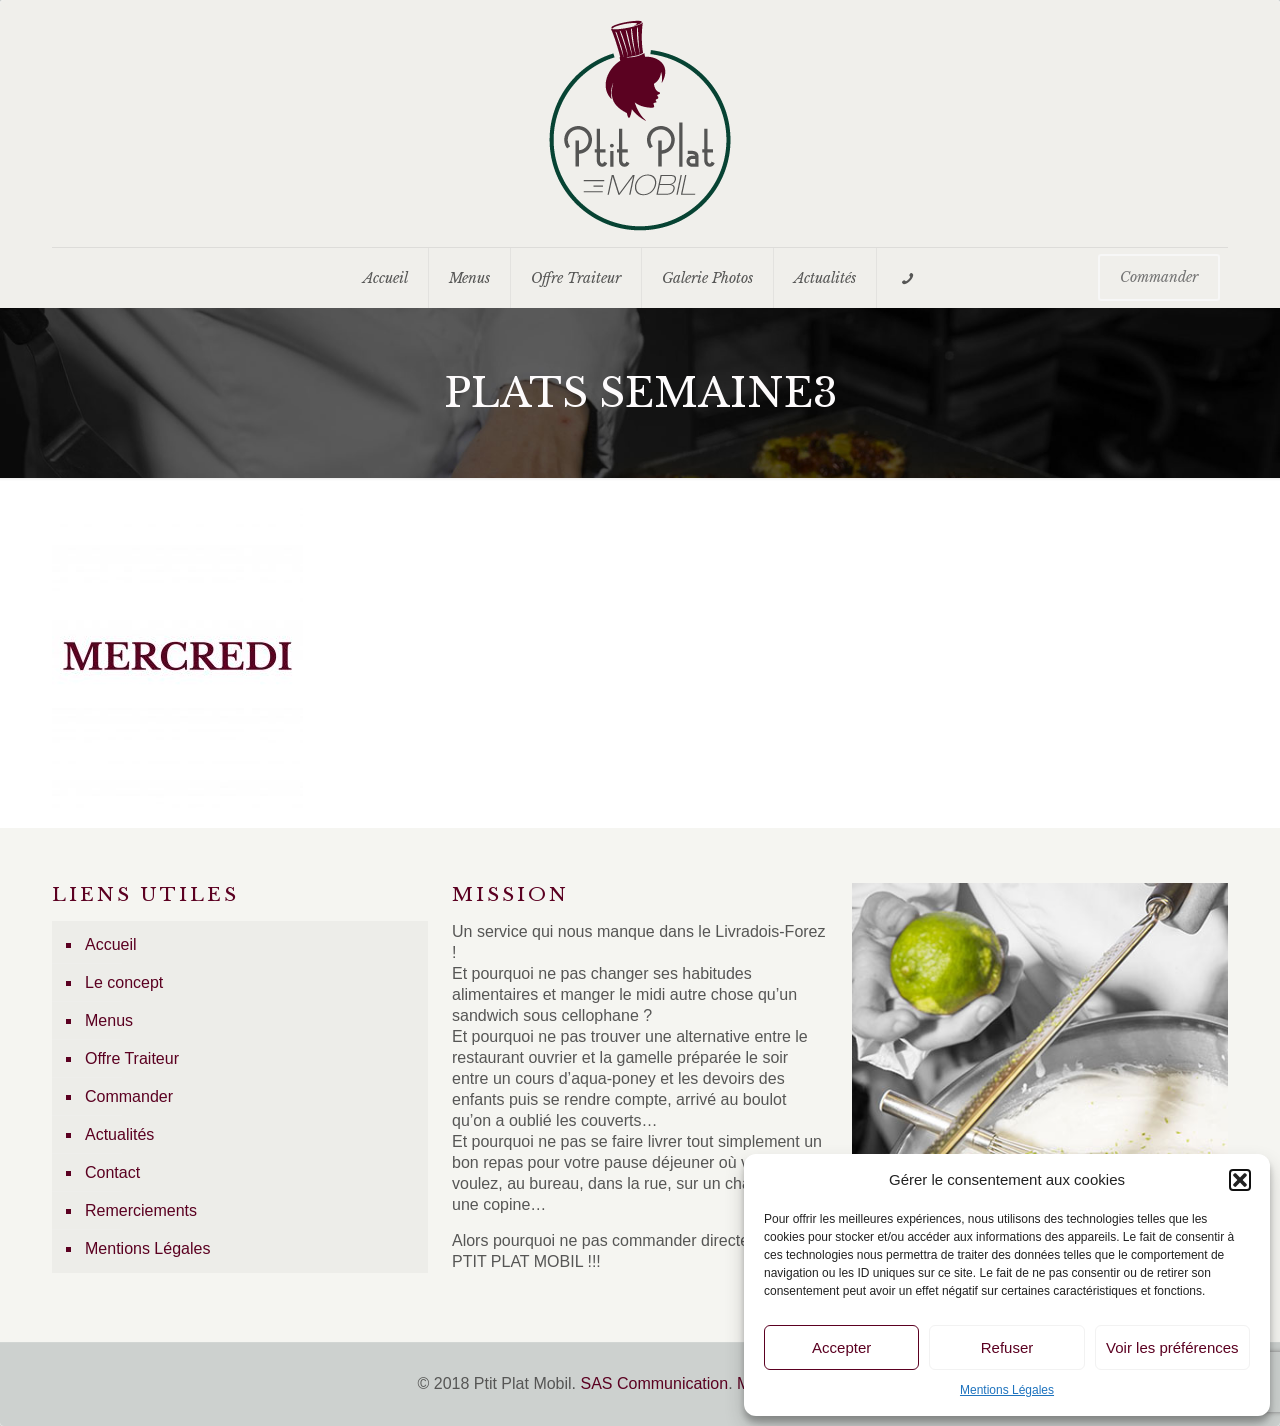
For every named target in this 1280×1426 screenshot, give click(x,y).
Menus (109, 1020)
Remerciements (141, 1210)
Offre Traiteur (132, 1058)
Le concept (124, 982)
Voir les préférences (1172, 1347)
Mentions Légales (1007, 1390)
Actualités (119, 1134)
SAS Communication (655, 1383)
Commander (129, 1096)
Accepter (841, 1347)
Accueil (111, 944)
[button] (1240, 1180)
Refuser (1007, 1347)
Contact (112, 1172)
